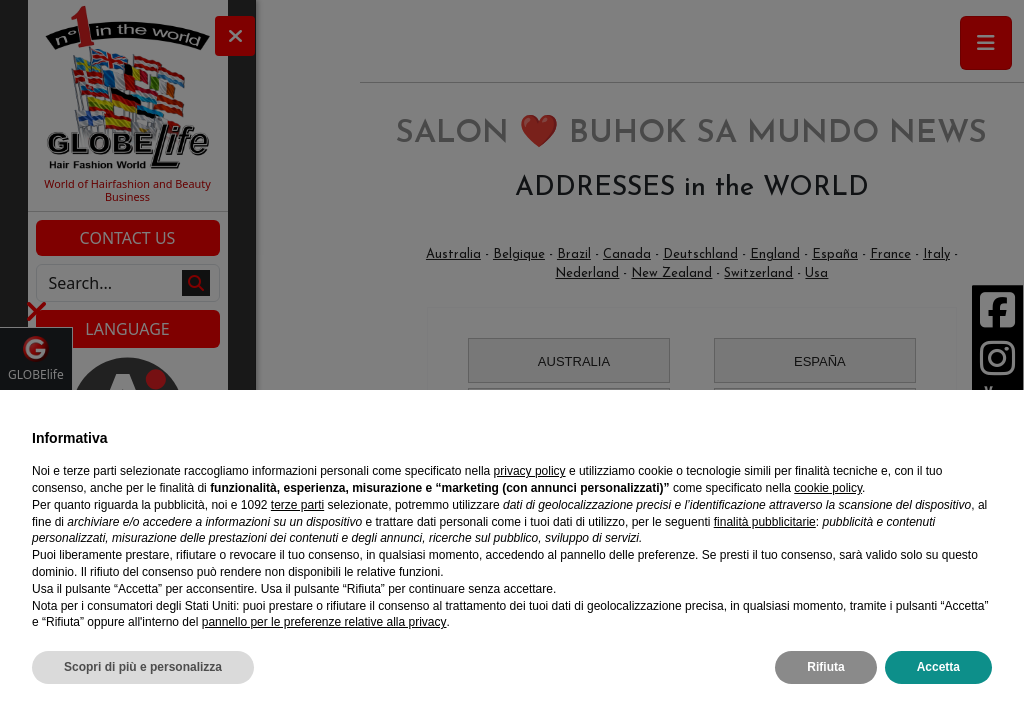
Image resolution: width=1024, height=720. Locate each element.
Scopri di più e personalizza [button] (143, 667)
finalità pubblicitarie (765, 522)
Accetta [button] (938, 667)
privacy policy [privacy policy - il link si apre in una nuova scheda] (530, 471)
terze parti (297, 505)
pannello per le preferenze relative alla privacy (324, 622)
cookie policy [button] (828, 488)
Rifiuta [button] (825, 667)
